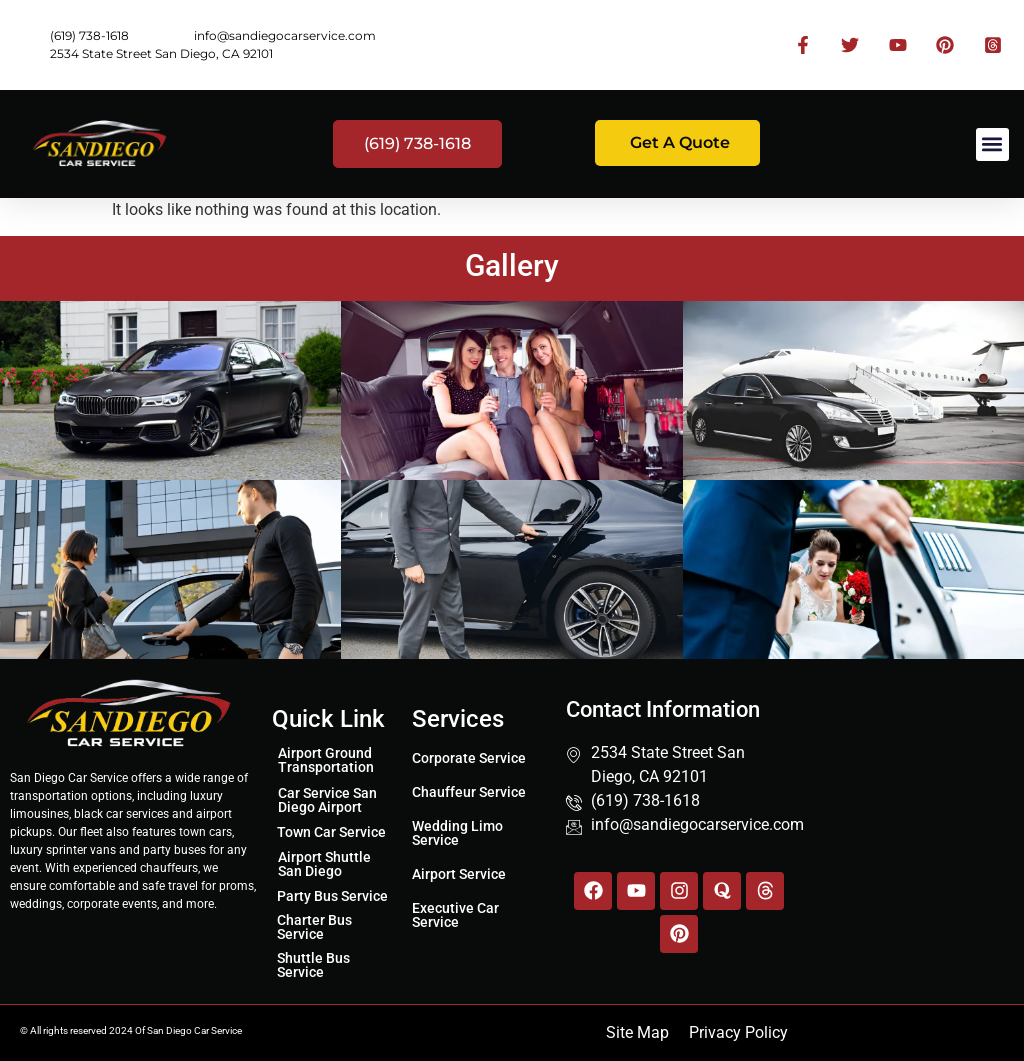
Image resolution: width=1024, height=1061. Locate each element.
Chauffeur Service (469, 792)
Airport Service (459, 874)
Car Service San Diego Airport (327, 800)
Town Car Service (331, 832)
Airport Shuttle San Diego (324, 864)
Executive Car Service (455, 915)
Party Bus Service (332, 896)
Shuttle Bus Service (313, 965)
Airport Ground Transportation (326, 760)
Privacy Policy (738, 1032)
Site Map (637, 1032)
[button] (992, 144)
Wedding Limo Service (457, 833)
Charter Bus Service (314, 927)
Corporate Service (469, 758)
